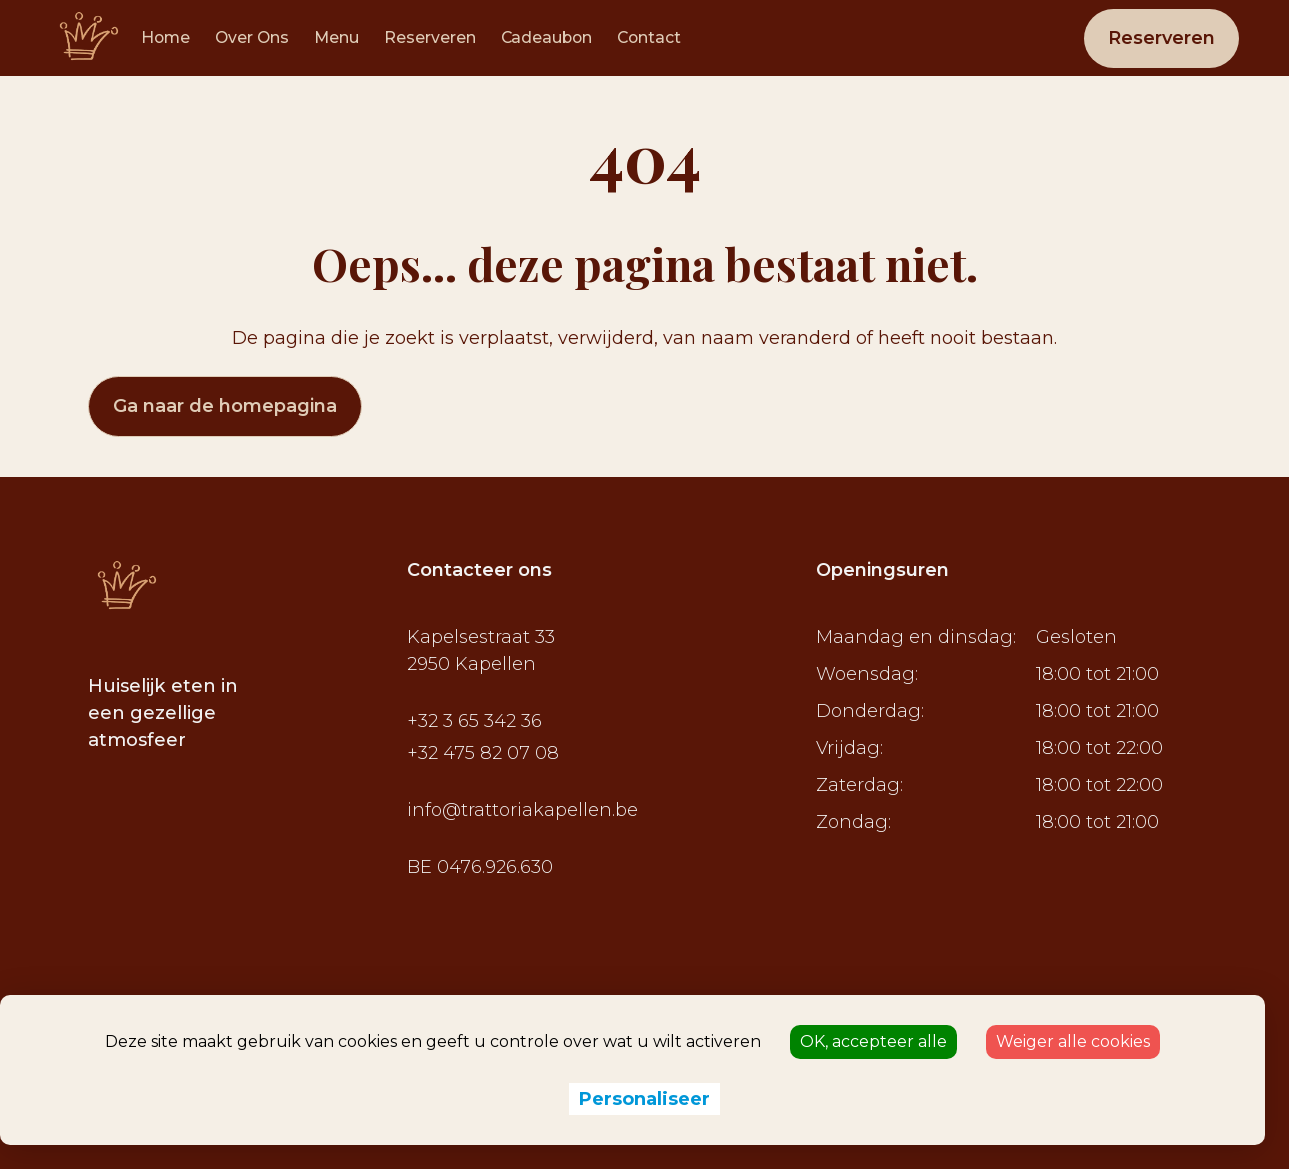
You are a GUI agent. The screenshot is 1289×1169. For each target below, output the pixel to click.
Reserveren (430, 37)
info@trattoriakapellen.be (522, 810)
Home (165, 37)
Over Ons (252, 37)
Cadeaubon (547, 37)
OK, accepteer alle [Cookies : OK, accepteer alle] (873, 1041)
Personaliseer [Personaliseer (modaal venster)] (644, 1099)
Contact (649, 37)
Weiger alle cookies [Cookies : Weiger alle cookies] (1073, 1041)
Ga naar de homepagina (225, 406)
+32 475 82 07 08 (483, 753)
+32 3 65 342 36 (474, 721)
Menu (336, 37)
